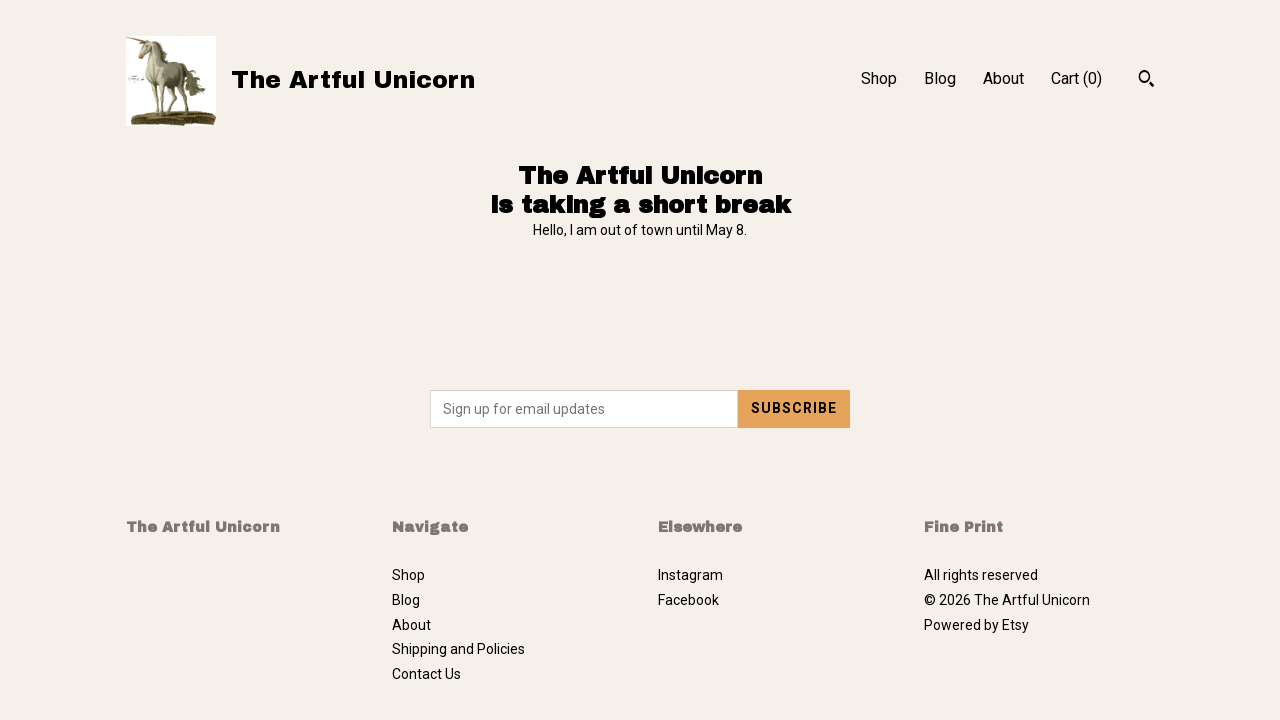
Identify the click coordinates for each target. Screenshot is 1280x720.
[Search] (1146, 81)
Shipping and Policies (458, 649)
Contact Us (426, 674)
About (1003, 78)
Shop (879, 78)
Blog (940, 78)
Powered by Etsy (976, 625)
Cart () (1076, 78)
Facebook (688, 600)
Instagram (690, 575)
